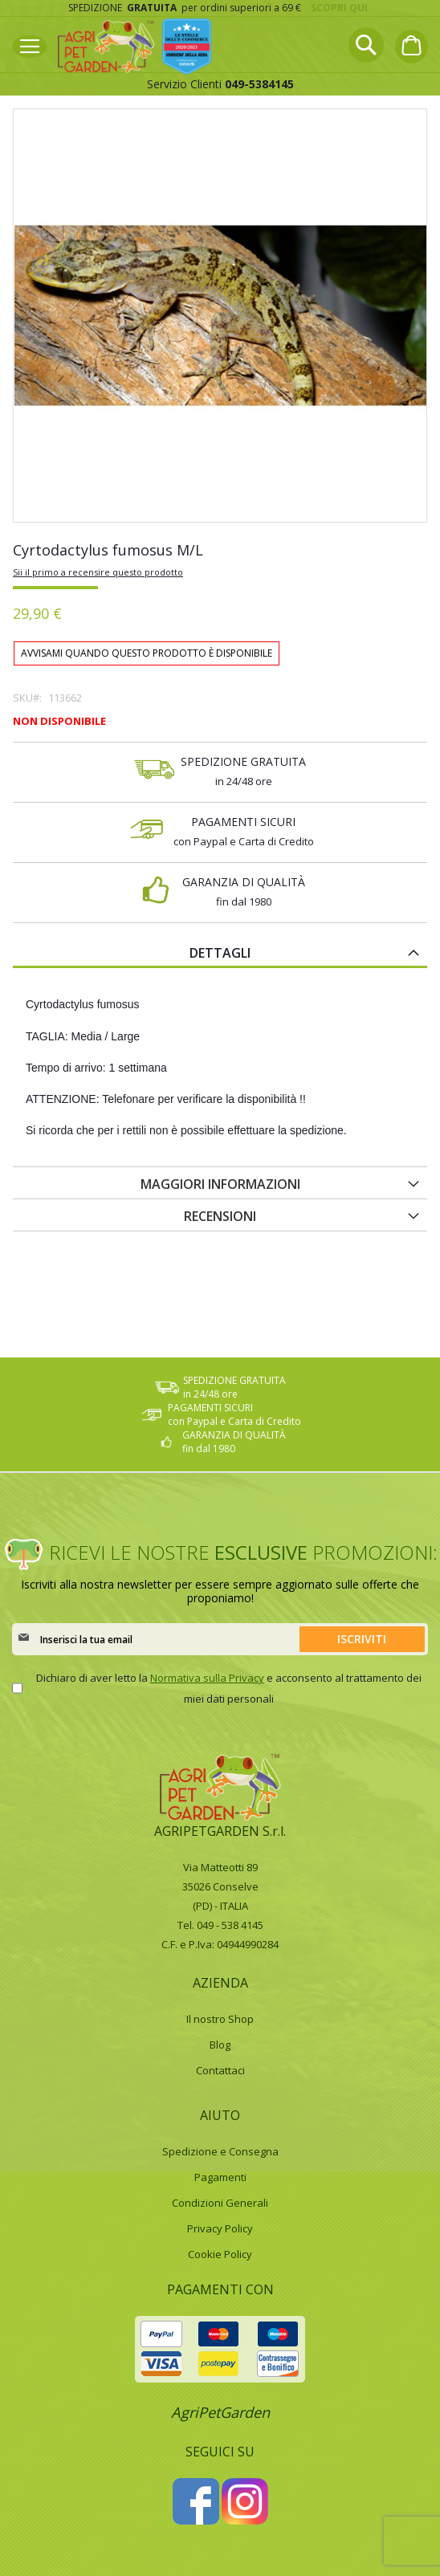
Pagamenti (220, 2177)
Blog (220, 2044)
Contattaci (220, 2070)
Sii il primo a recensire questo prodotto (98, 572)
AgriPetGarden (220, 2412)
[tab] (220, 952)
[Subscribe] (361, 1639)
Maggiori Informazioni (220, 1184)
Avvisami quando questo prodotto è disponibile (146, 653)
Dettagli (220, 953)
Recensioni (220, 1216)
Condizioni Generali (220, 2203)
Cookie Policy (220, 2254)
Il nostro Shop (220, 2019)
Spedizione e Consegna (220, 2151)
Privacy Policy (220, 2228)
